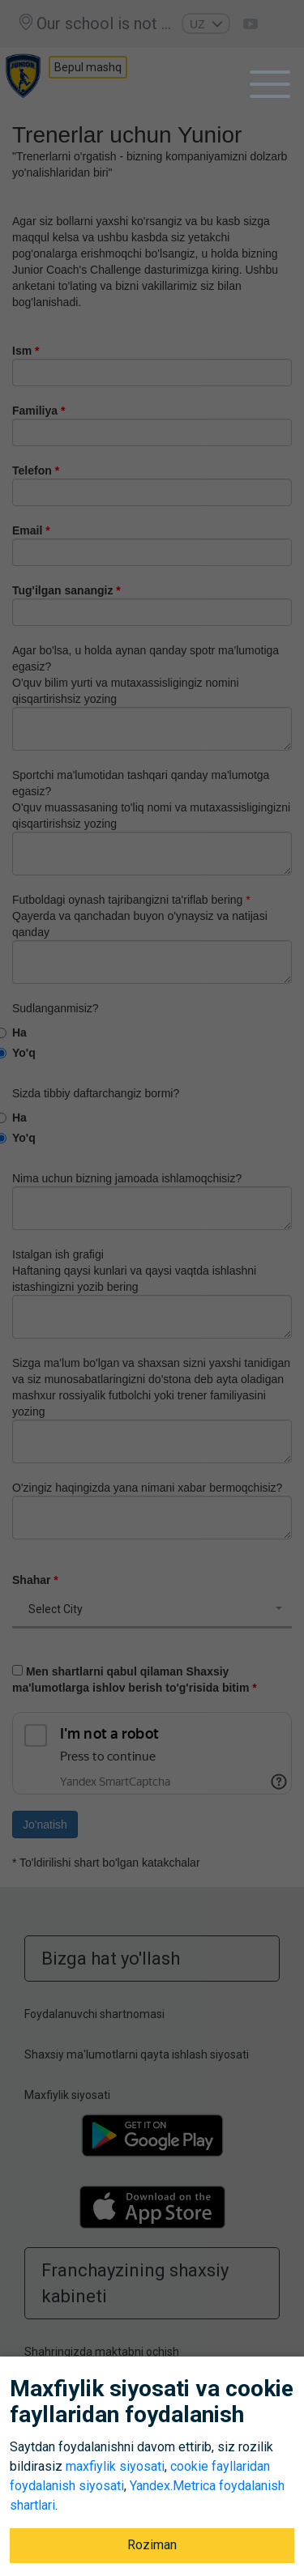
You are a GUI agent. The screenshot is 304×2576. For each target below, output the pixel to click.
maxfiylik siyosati (115, 2466)
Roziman (152, 2545)
